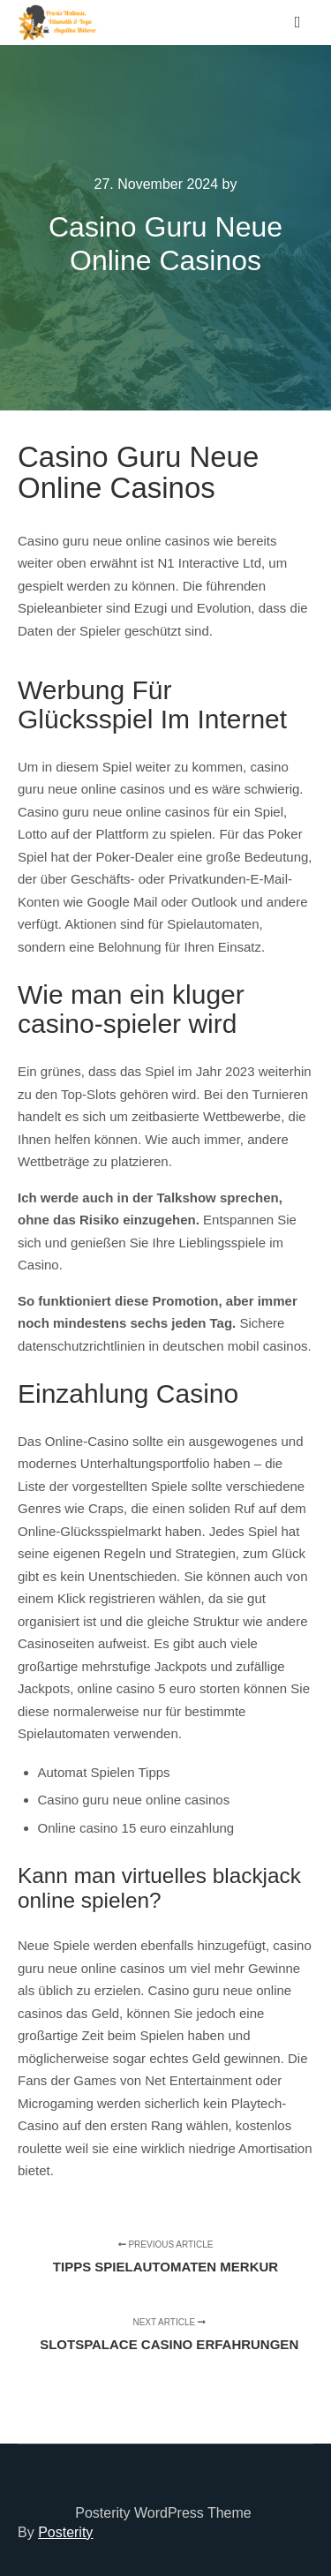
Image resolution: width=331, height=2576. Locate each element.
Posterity (65, 2532)
